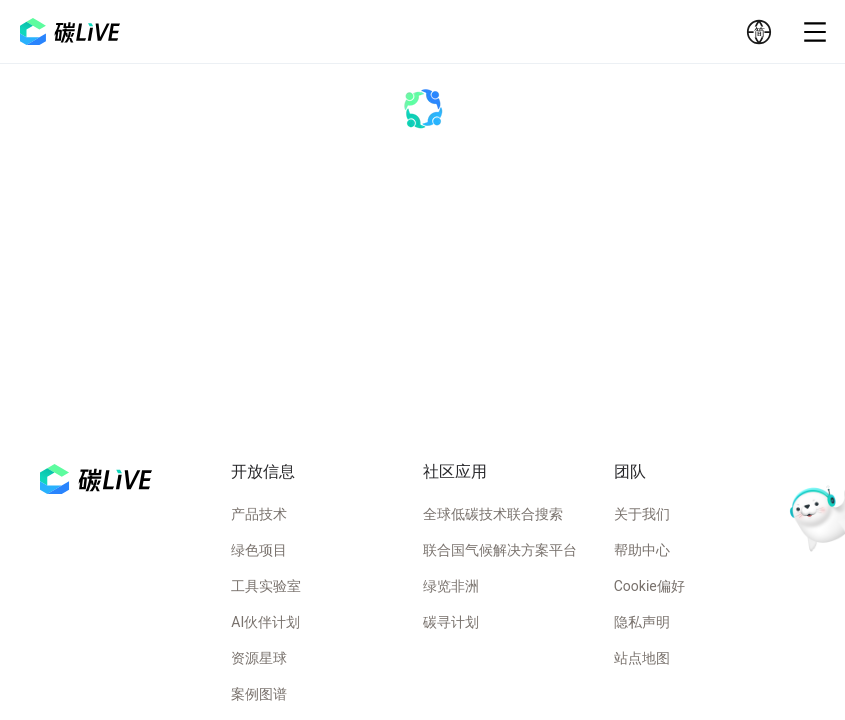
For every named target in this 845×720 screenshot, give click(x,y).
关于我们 (642, 514)
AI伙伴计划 (265, 622)
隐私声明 (642, 622)
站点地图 (642, 658)
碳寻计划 (451, 622)
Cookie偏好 (649, 586)
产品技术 (259, 514)
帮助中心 (642, 550)
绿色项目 (259, 550)
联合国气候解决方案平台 (500, 550)
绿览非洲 (451, 586)
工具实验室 (266, 586)
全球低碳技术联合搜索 (493, 514)
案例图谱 (259, 694)
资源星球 (259, 658)
